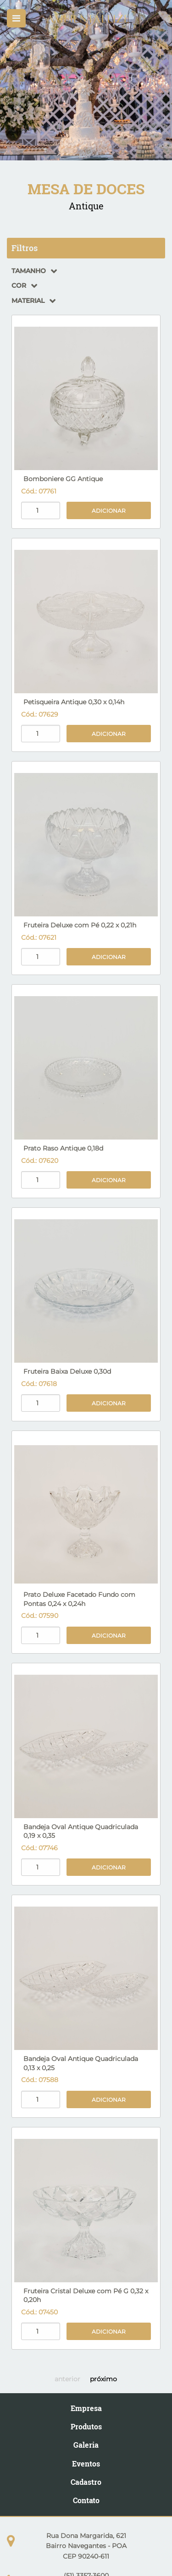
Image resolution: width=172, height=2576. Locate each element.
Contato (86, 2500)
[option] (86, 80)
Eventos (86, 2463)
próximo (103, 2379)
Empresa (86, 2408)
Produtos (86, 2426)
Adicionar (109, 510)
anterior (67, 2379)
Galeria (86, 2445)
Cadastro (86, 2482)
